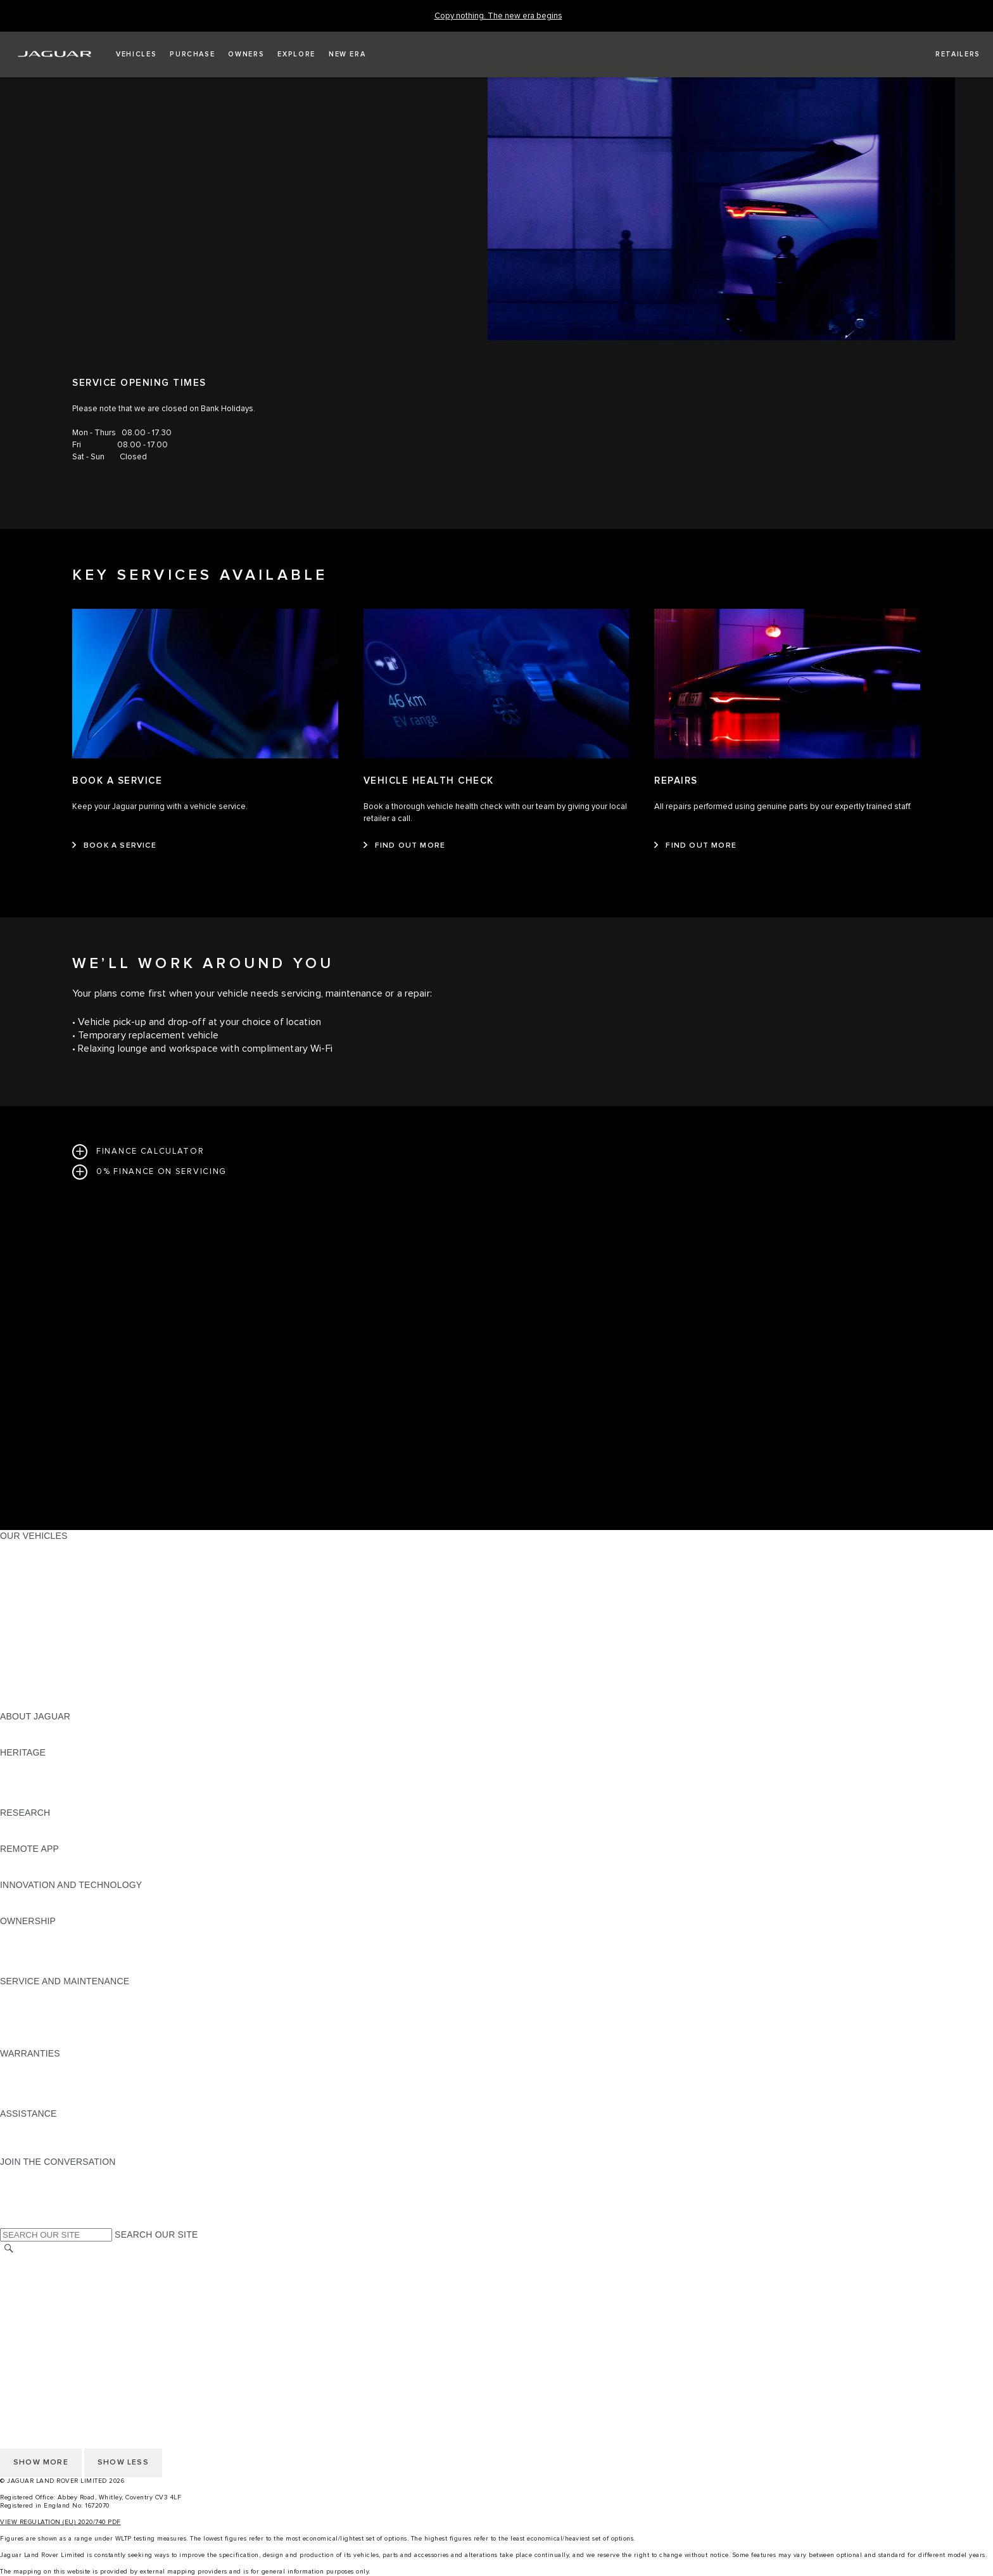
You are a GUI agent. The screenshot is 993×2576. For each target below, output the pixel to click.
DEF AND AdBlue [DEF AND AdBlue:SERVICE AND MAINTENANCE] (35, 2029)
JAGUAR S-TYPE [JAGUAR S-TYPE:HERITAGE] (36, 1776)
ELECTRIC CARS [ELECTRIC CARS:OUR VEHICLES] (36, 1656)
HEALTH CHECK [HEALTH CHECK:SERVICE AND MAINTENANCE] (35, 2017)
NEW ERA (21, 1704)
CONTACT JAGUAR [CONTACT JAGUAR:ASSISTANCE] (41, 2138)
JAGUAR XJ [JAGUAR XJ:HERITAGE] (25, 1788)
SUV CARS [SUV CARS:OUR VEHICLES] (23, 1632)
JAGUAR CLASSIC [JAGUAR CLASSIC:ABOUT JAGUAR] (39, 1740)
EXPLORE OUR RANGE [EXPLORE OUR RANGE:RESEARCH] (50, 1825)
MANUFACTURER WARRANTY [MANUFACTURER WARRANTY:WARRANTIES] (64, 2077)
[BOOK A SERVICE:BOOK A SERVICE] (114, 845)
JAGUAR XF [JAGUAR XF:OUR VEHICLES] (25, 1608)
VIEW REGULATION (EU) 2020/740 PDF (60, 2522)
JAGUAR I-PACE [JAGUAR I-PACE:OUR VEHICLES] (34, 1572)
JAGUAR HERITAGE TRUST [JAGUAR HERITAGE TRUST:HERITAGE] (59, 1800)
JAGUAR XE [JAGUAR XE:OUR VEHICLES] (25, 1596)
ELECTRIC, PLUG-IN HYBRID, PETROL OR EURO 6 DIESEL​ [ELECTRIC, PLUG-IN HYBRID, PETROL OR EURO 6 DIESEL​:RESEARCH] (126, 1837)
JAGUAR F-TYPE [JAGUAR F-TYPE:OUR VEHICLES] (36, 1584)
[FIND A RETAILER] (946, 54)
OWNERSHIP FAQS (41, 1692)
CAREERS (22, 2274)
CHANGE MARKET (39, 2262)
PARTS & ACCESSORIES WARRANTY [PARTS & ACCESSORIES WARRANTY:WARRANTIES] (80, 2089)
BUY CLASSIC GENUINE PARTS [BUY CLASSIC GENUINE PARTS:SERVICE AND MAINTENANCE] (68, 2041)
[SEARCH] (9, 2248)
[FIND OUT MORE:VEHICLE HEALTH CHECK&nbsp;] (405, 845)
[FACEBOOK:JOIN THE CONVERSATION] (30, 2210)
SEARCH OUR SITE (156, 2234)
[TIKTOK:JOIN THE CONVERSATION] (21, 2186)
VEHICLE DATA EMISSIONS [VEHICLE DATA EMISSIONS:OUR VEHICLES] (58, 1680)
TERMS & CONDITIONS (50, 2286)
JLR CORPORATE (37, 2322)
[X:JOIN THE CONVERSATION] (9, 2222)
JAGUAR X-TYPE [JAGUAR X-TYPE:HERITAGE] (36, 1764)
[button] (136, 54)
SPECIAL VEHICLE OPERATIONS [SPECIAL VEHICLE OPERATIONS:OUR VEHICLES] (70, 1668)
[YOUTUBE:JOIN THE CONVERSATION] (26, 2198)
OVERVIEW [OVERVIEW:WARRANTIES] (24, 2065)
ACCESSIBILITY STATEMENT (61, 2346)
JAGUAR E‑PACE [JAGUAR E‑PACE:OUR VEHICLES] (36, 1560)
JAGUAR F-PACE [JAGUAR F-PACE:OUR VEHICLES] (36, 1548)
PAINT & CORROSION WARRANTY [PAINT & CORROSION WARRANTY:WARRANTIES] (73, 2101)
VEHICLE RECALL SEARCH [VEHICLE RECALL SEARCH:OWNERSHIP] (58, 1957)
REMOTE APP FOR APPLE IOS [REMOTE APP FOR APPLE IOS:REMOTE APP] (65, 1861)
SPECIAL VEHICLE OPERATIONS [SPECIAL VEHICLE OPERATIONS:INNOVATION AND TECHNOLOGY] (70, 1909)
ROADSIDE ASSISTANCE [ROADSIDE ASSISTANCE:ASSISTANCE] (53, 2125)
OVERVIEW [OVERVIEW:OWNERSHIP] (24, 1933)
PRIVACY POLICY (37, 2298)
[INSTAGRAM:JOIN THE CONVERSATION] (31, 2174)
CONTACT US (29, 2334)
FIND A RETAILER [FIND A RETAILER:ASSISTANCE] (37, 2150)
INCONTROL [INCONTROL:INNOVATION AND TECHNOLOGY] (26, 1897)
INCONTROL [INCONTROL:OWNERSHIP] (26, 1945)
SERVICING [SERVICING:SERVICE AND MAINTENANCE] (25, 2005)
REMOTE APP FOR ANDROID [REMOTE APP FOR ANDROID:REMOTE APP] (62, 1873)
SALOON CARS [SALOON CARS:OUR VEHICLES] (32, 1620)
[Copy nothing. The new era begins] (498, 16)
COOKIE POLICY (35, 2310)
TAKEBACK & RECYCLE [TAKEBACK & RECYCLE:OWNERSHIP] (51, 1969)
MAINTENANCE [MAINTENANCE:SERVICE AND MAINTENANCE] (33, 1993)
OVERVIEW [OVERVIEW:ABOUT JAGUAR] (24, 1728)
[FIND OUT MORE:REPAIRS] (695, 845)
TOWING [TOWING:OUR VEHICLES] (18, 1644)
